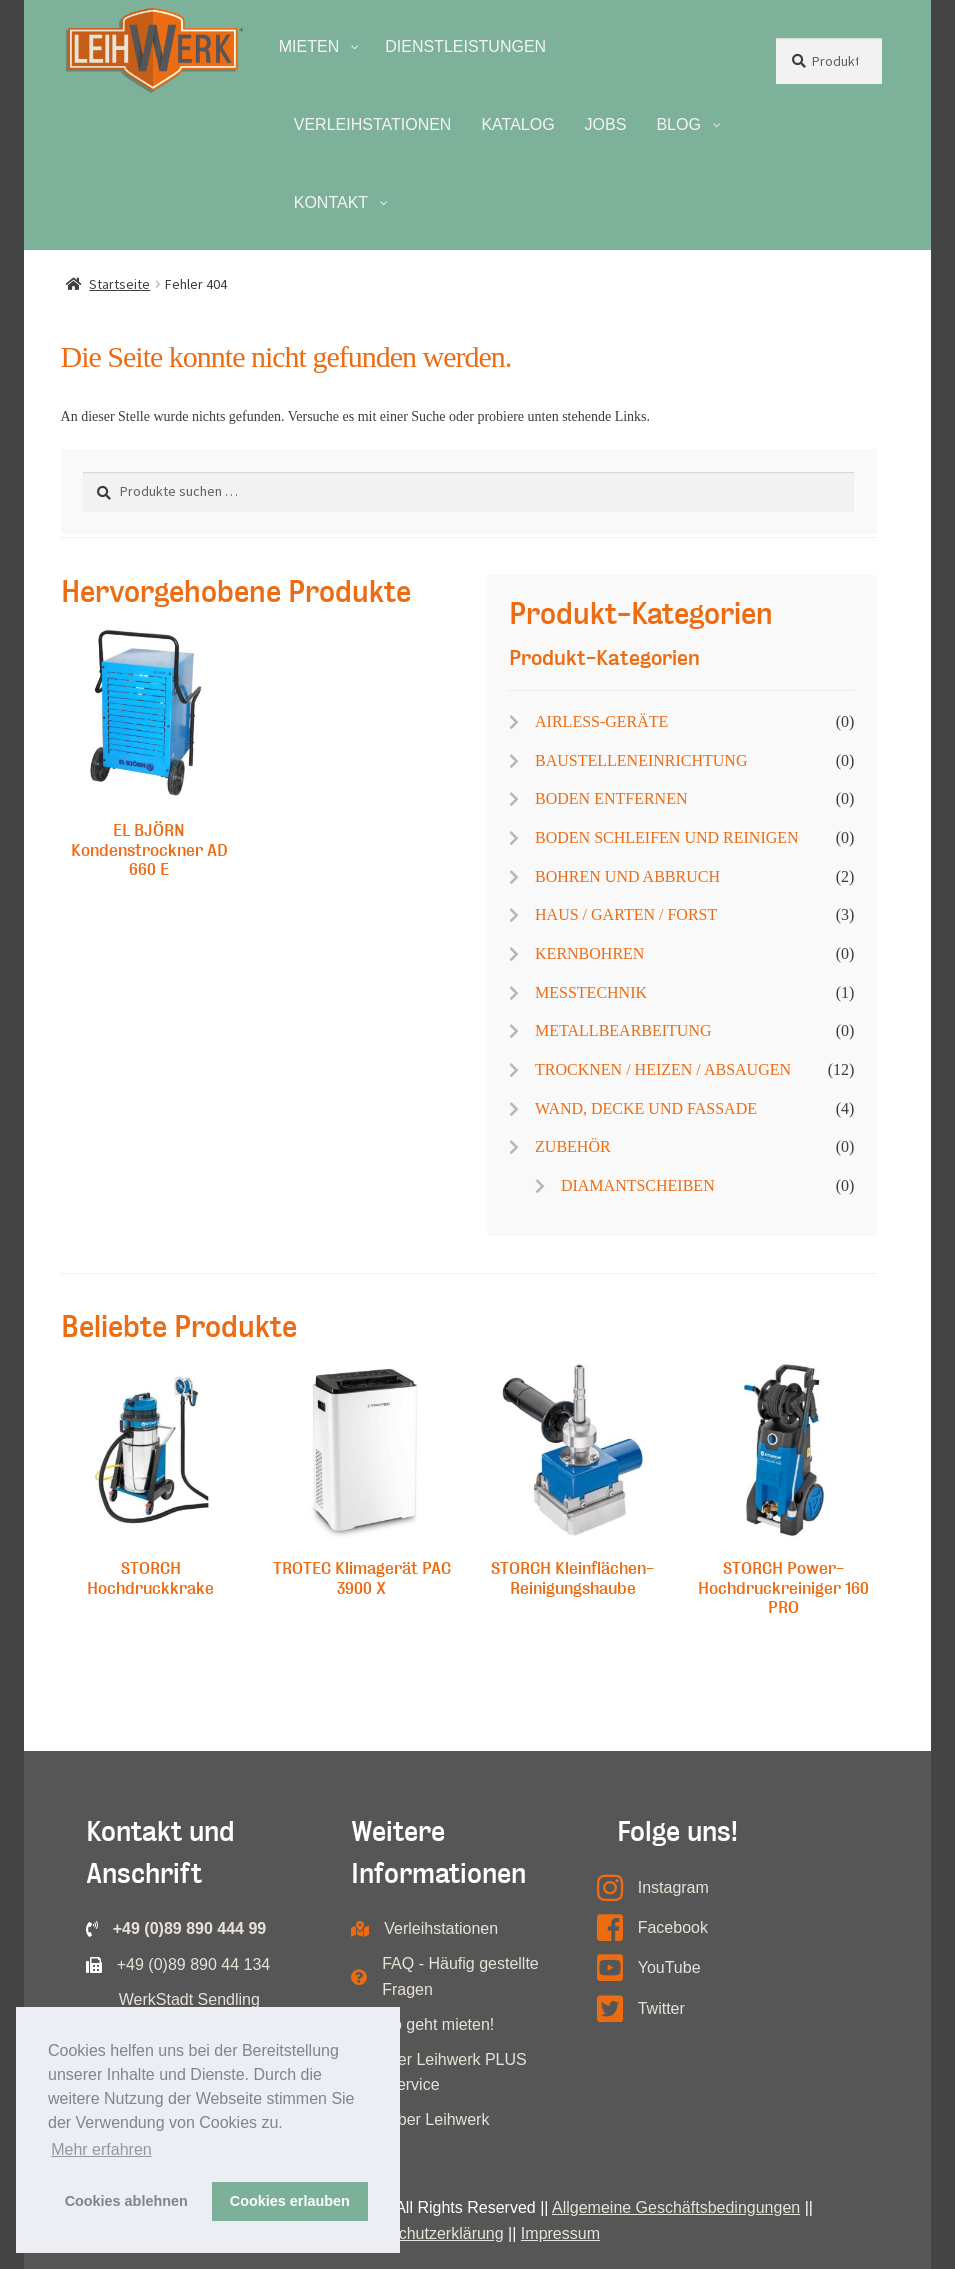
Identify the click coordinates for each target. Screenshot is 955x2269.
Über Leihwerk (437, 2119)
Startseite (119, 284)
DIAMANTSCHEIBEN (638, 1185)
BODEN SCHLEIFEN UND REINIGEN (667, 837)
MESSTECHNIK (591, 992)
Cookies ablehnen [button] (126, 2201)
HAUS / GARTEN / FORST (626, 914)
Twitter (661, 2008)
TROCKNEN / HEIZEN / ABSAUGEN (663, 1069)
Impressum (560, 2233)
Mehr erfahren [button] (101, 2149)
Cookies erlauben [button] (290, 2201)
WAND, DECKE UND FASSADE (646, 1108)
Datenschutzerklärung (426, 2233)
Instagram (673, 1887)
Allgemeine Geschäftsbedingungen (676, 2207)
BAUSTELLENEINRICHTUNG (641, 760)
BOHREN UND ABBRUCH (627, 876)
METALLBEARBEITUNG (623, 1030)
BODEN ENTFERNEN (611, 798)
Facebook (673, 1927)
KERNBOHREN (589, 953)
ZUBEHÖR (573, 1146)
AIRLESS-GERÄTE (601, 721)
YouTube (669, 1967)
